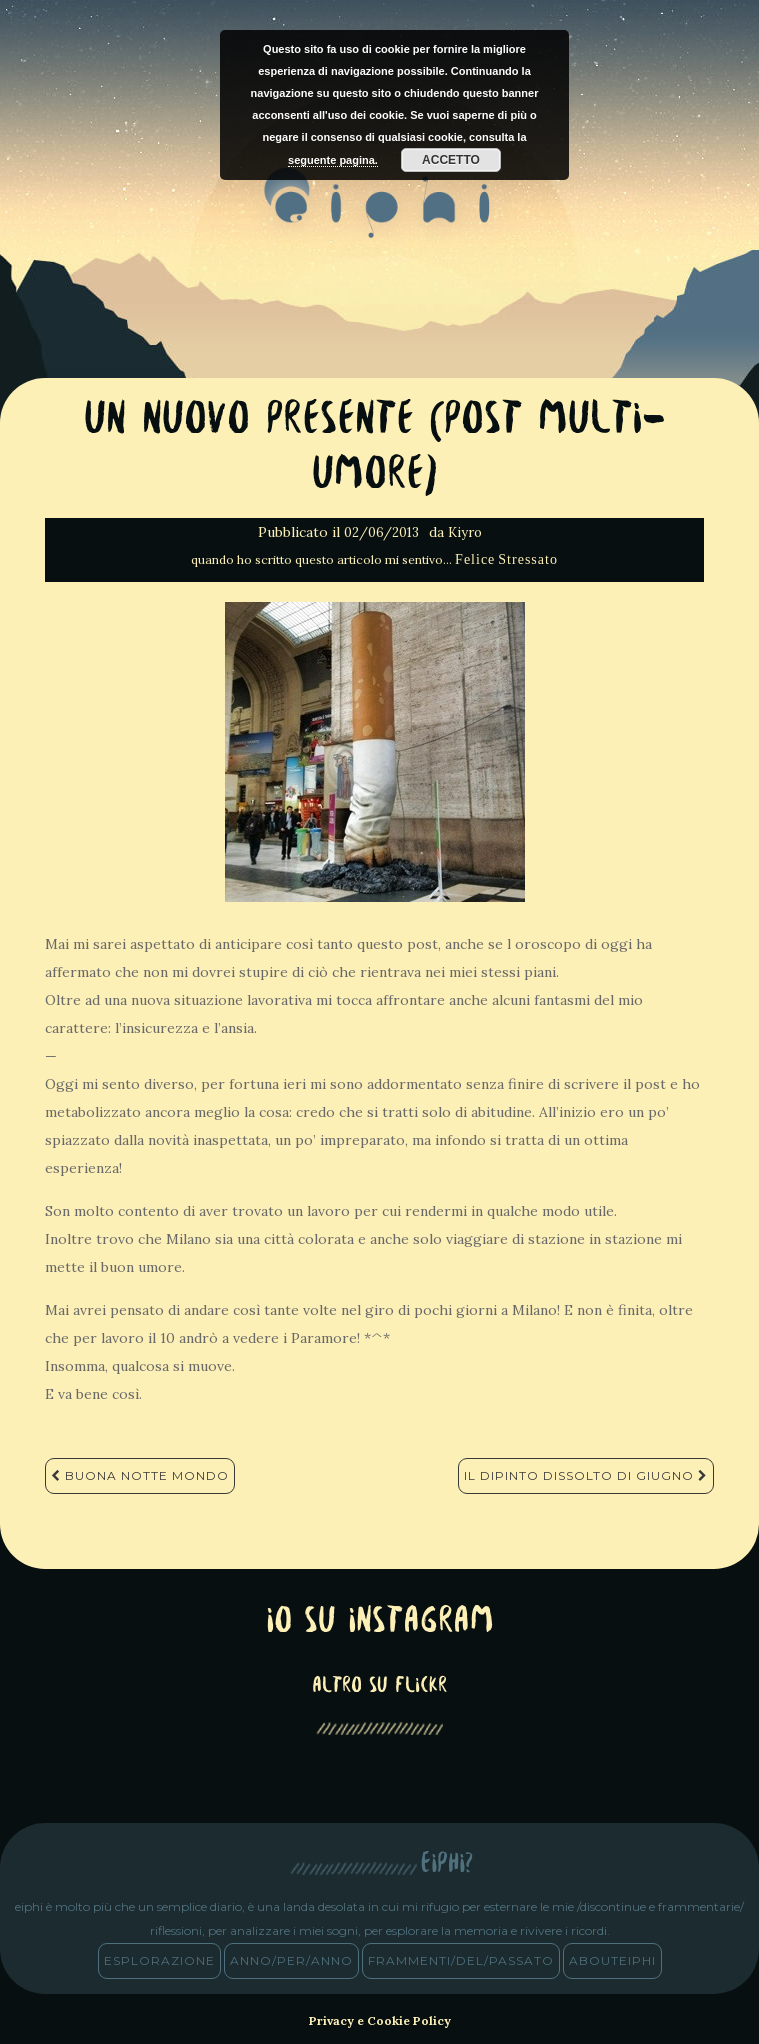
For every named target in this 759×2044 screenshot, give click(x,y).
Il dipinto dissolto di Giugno (586, 1475)
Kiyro (465, 532)
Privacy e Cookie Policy (380, 2020)
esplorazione (159, 1960)
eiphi (379, 219)
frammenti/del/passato (461, 1960)
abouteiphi (612, 1960)
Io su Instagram (380, 1622)
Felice (475, 559)
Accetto (451, 160)
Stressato (528, 559)
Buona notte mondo (140, 1475)
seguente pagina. (333, 160)
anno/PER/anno (291, 1960)
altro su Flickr (379, 1686)
